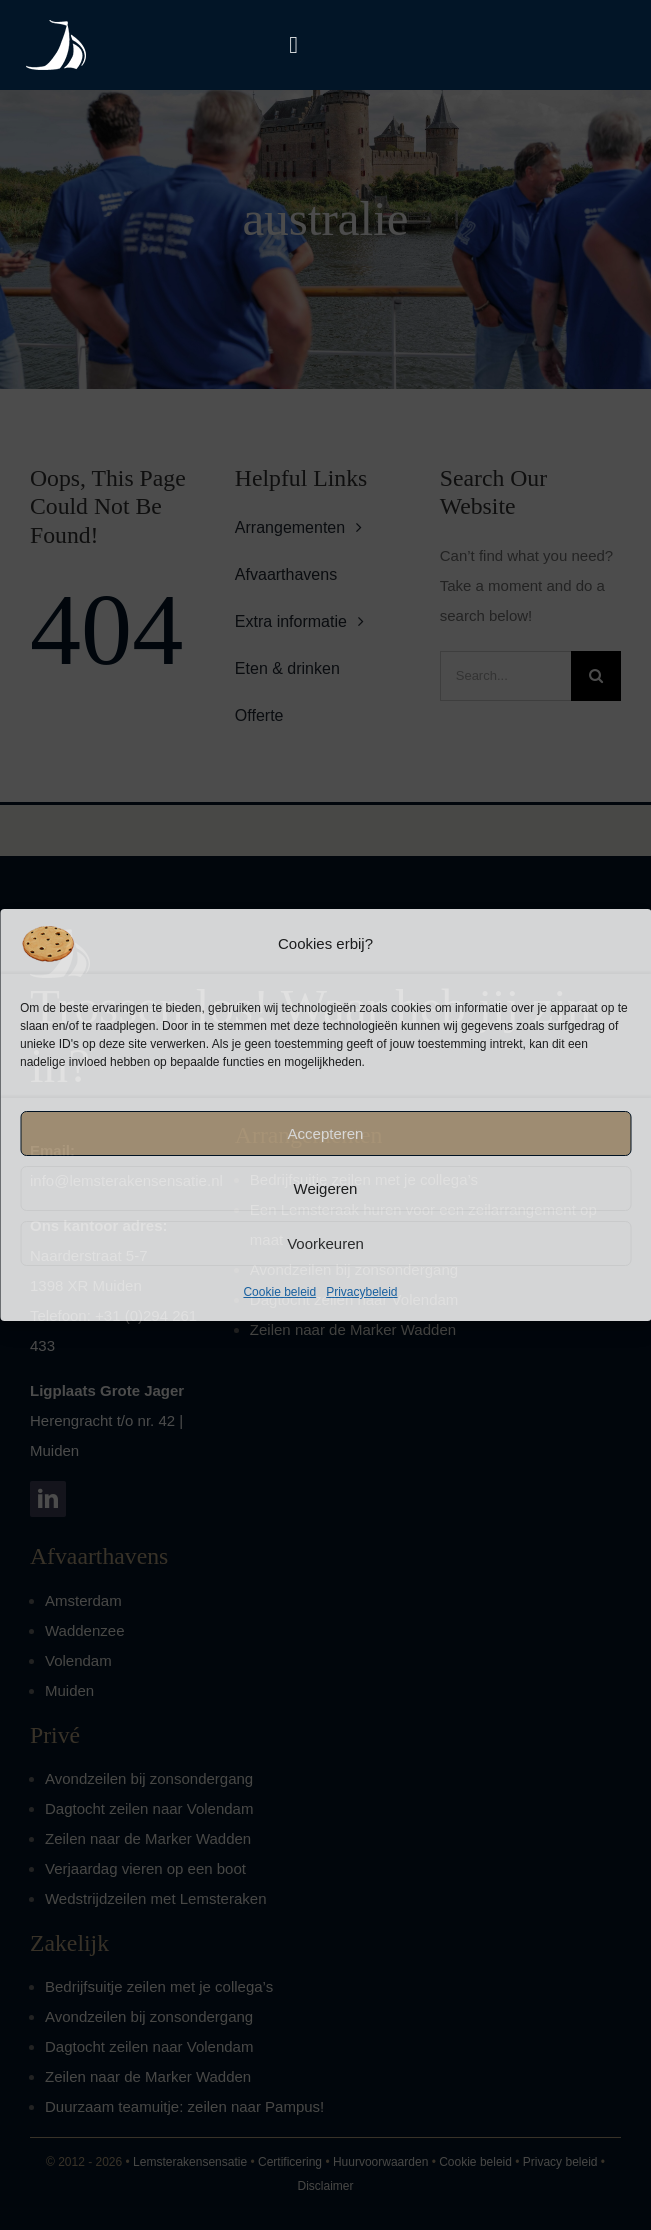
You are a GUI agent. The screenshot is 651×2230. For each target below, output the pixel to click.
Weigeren (326, 1188)
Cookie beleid (279, 1292)
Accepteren (326, 1133)
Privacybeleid (361, 1292)
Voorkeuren (325, 1243)
